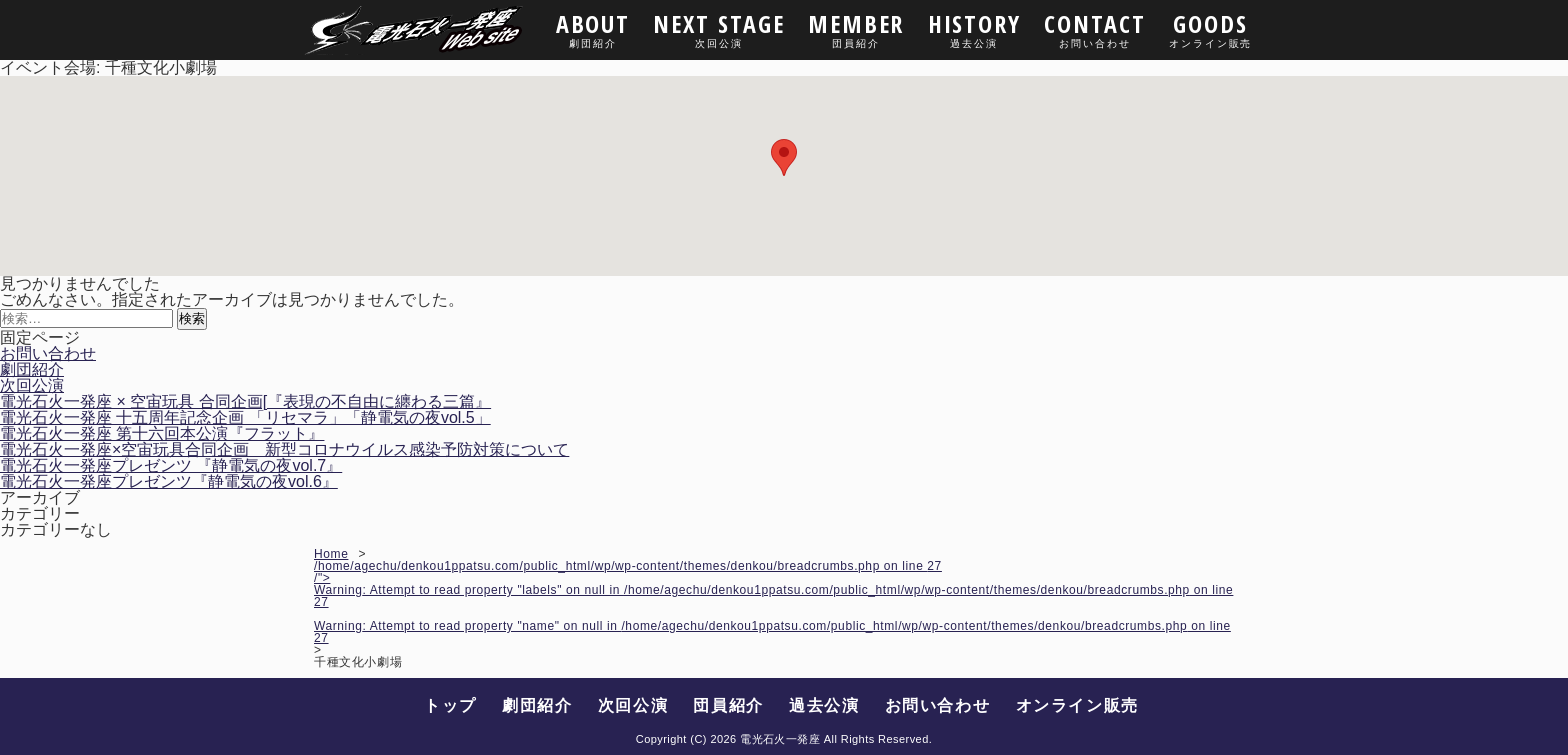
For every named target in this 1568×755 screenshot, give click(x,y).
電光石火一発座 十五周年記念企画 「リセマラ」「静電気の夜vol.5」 (245, 417)
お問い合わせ (48, 353)
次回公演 (32, 385)
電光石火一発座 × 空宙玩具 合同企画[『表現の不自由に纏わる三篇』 (245, 401)
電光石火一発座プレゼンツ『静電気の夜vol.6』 (169, 481)
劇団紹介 (32, 369)
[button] (784, 157)
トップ (450, 705)
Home (331, 554)
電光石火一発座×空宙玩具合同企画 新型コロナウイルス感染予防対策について (284, 449)
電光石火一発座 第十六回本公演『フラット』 (162, 433)
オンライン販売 (1077, 705)
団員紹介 (728, 705)
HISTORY (974, 28)
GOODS (1210, 28)
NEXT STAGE (719, 28)
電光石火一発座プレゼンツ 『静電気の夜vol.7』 (171, 465)
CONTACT (1095, 28)
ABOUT (593, 28)
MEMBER (856, 28)
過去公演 (824, 705)
